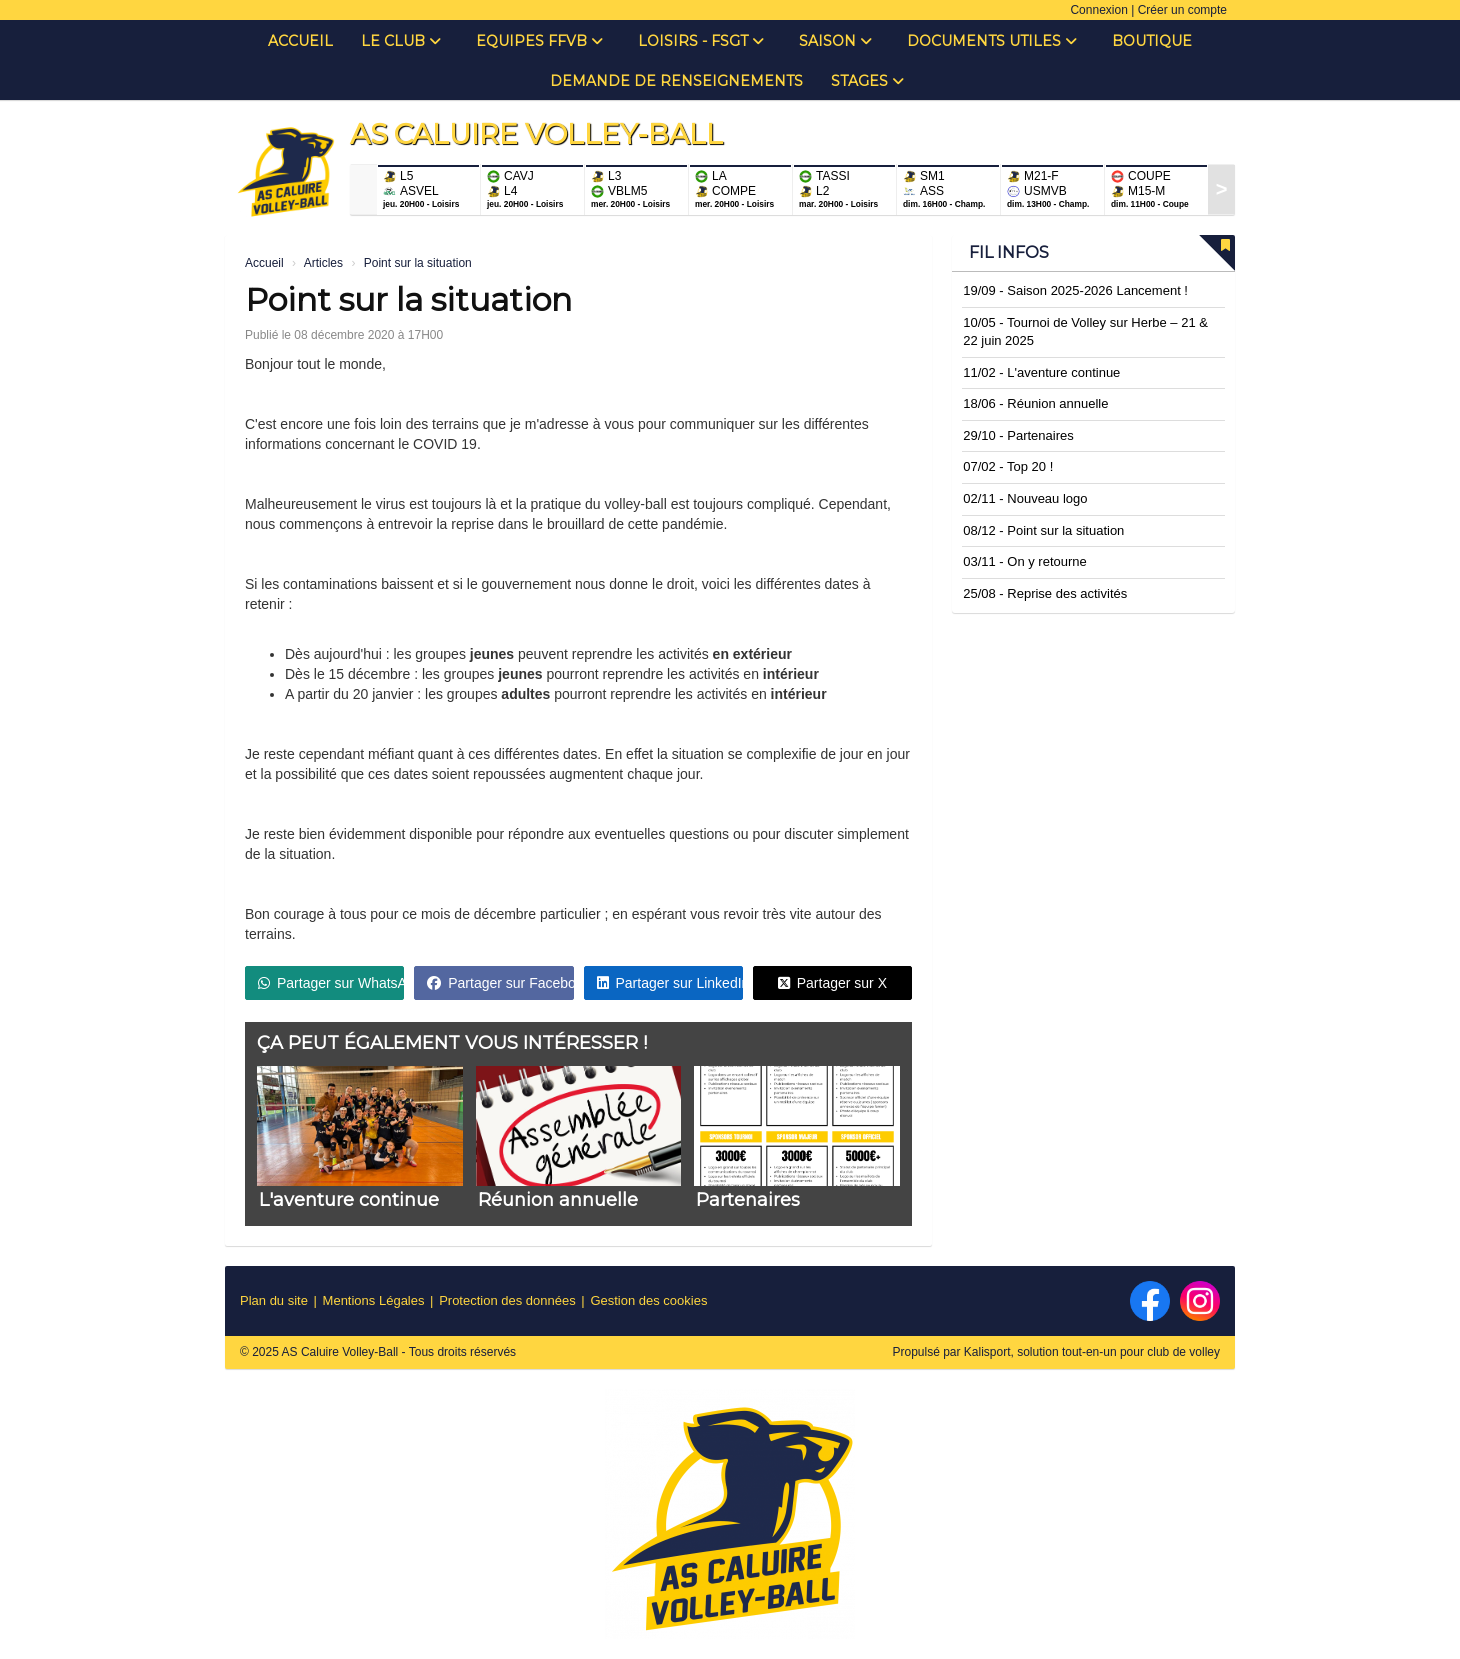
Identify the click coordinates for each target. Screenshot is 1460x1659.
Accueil (300, 41)
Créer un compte (1182, 10)
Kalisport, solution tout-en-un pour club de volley (1092, 1352)
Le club (401, 41)
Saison (835, 41)
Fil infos (1009, 252)
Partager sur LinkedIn (670, 983)
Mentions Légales (374, 1300)
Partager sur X (832, 983)
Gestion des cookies (648, 1300)
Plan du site (274, 1300)
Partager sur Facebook (500, 983)
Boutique (1152, 41)
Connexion (1098, 10)
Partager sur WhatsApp (331, 983)
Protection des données (507, 1300)
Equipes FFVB (539, 41)
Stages (867, 81)
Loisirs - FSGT (701, 41)
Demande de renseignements (676, 81)
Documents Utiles (992, 41)
